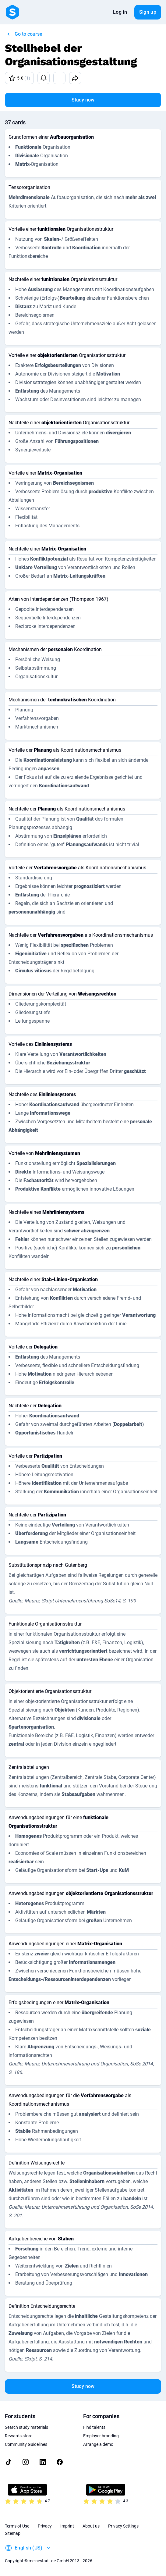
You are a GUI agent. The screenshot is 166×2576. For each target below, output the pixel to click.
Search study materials (26, 2427)
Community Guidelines (26, 2444)
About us (91, 2526)
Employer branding (101, 2435)
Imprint (67, 2526)
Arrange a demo (98, 2444)
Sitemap (12, 2533)
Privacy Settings (123, 2526)
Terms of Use (17, 2526)
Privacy (45, 2526)
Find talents (94, 2427)
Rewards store (18, 2435)
